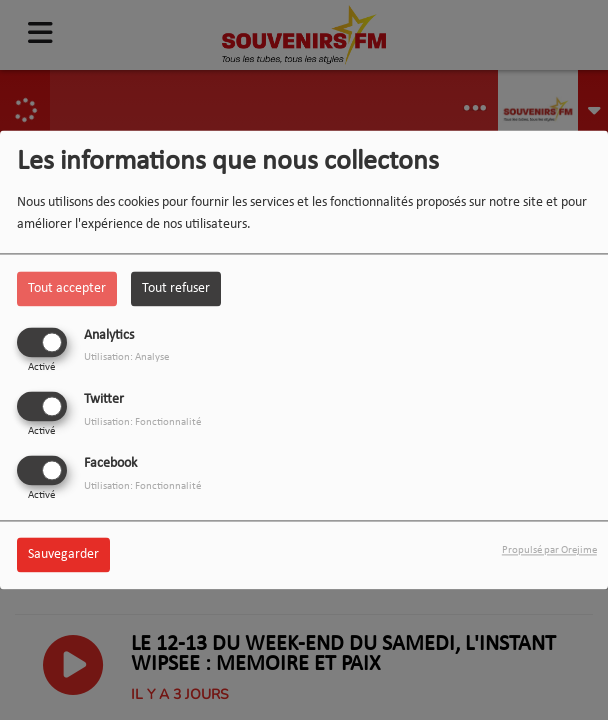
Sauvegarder (63, 555)
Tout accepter (67, 288)
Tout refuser (176, 288)
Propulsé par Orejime (549, 551)
